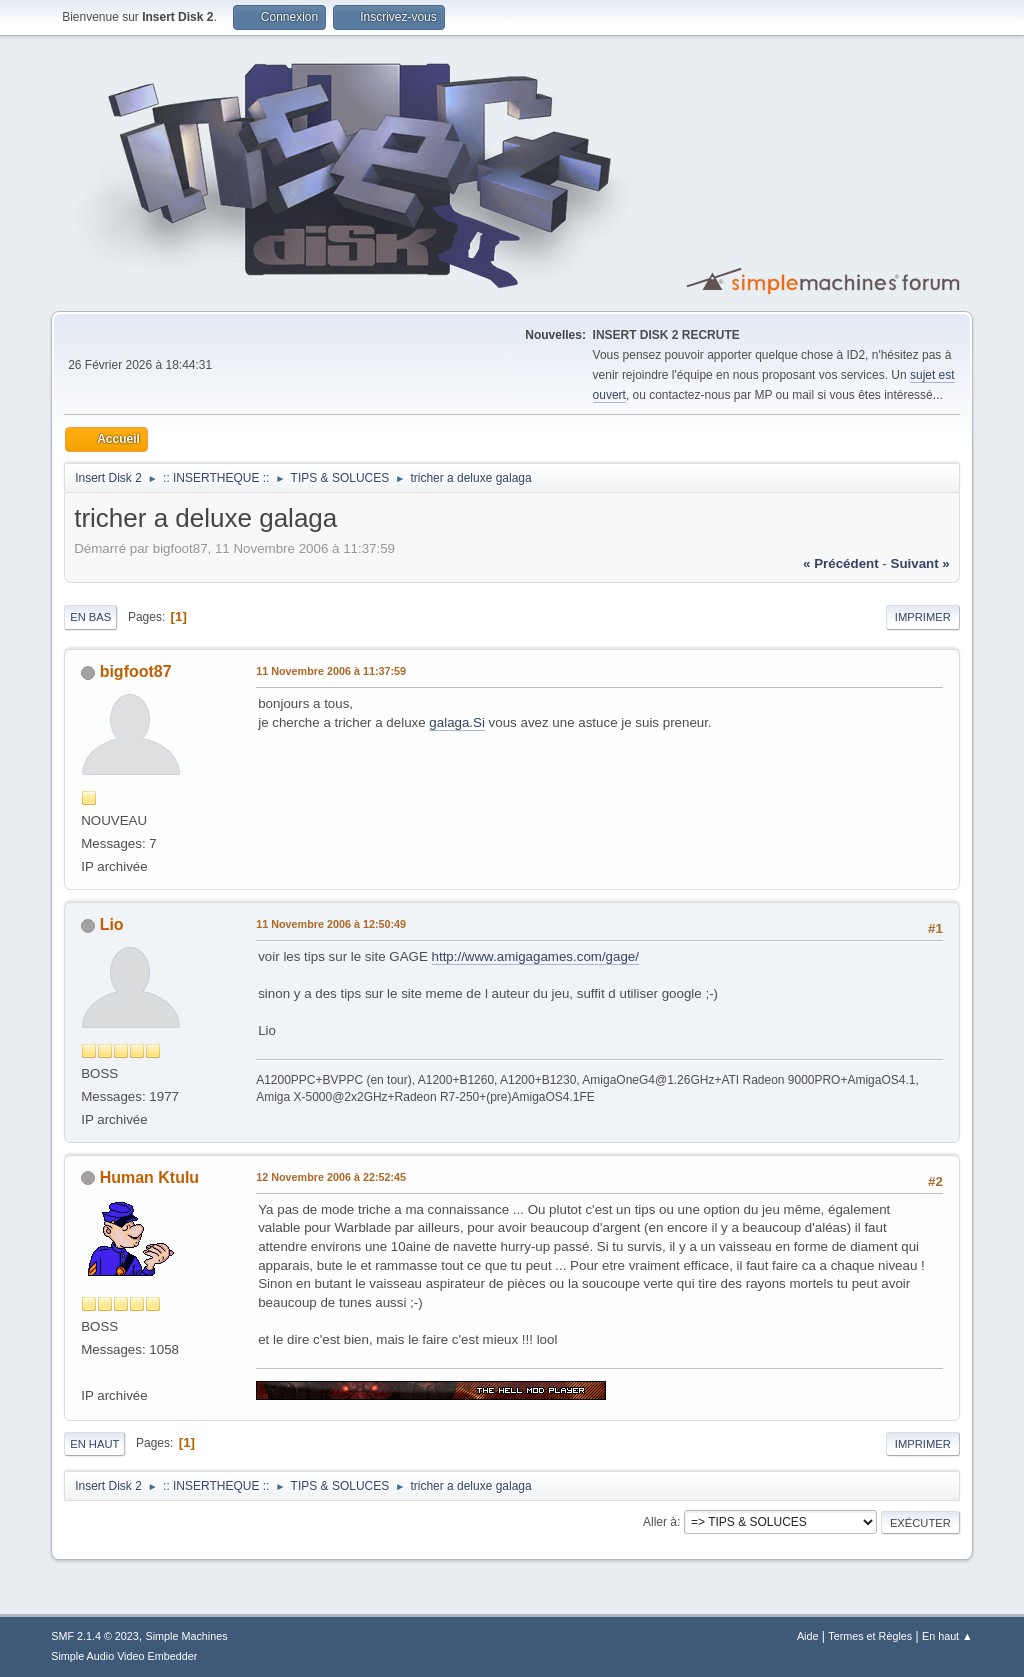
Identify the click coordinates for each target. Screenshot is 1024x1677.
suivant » (920, 563)
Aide (808, 1636)
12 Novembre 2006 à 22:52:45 (331, 1177)
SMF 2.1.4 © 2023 (95, 1636)
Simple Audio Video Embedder (124, 1656)
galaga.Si (457, 722)
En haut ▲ (947, 1636)
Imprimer (923, 617)
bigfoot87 (136, 671)
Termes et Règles (870, 1636)
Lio (112, 924)
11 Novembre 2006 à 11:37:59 (331, 671)
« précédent (841, 563)
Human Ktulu (149, 1177)
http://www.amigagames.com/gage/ (535, 956)
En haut (94, 1444)
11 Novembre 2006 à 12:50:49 (331, 924)
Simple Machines (187, 1636)
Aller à (660, 1522)
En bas (90, 617)
